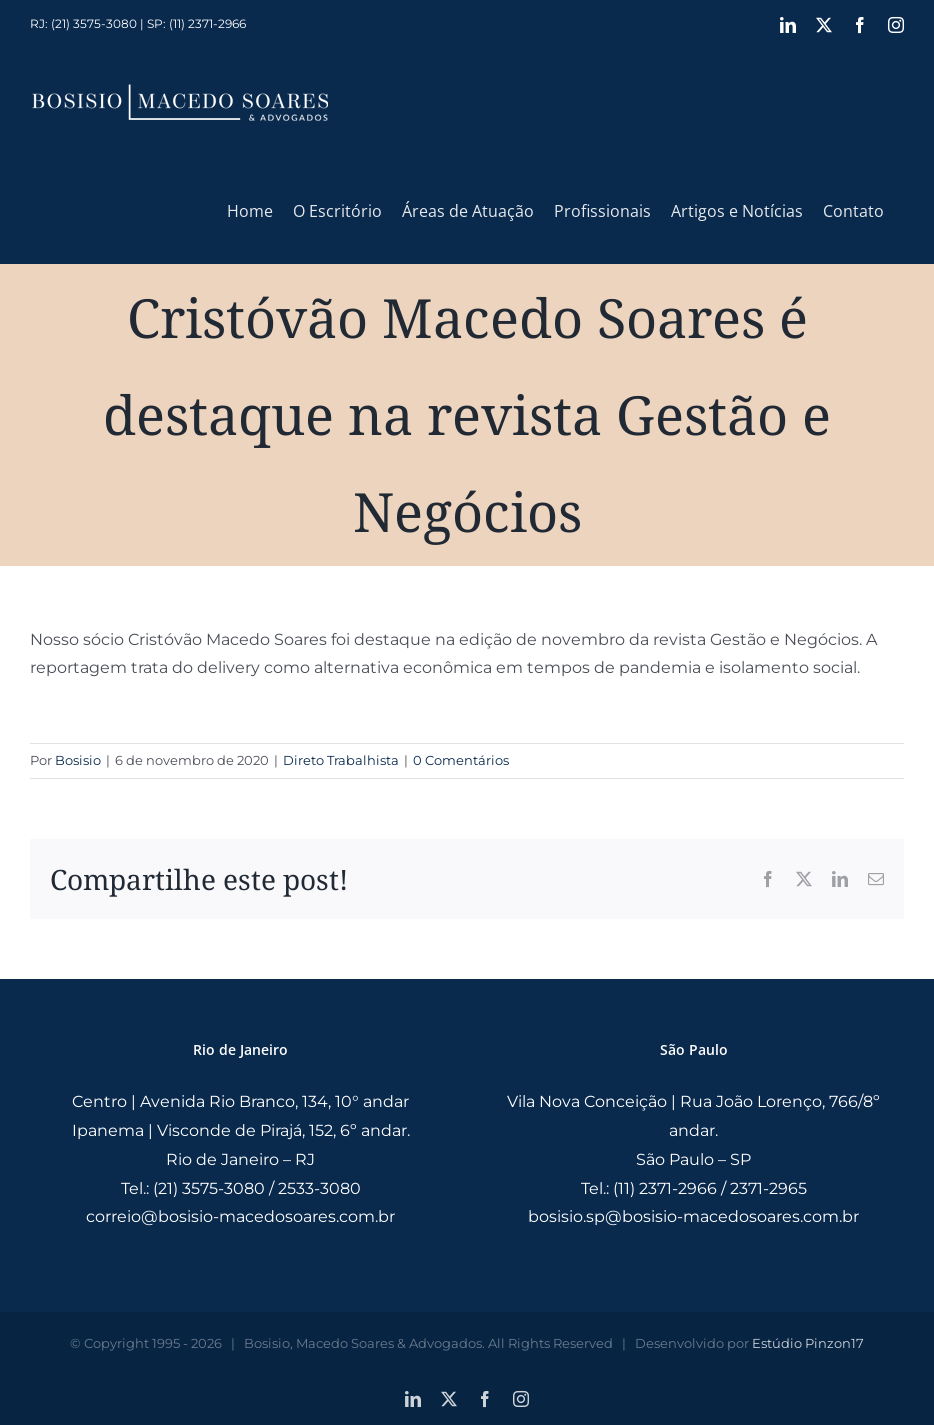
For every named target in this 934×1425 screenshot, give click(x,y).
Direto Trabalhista (341, 760)
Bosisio (78, 760)
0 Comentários (461, 760)
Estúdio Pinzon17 (808, 1343)
